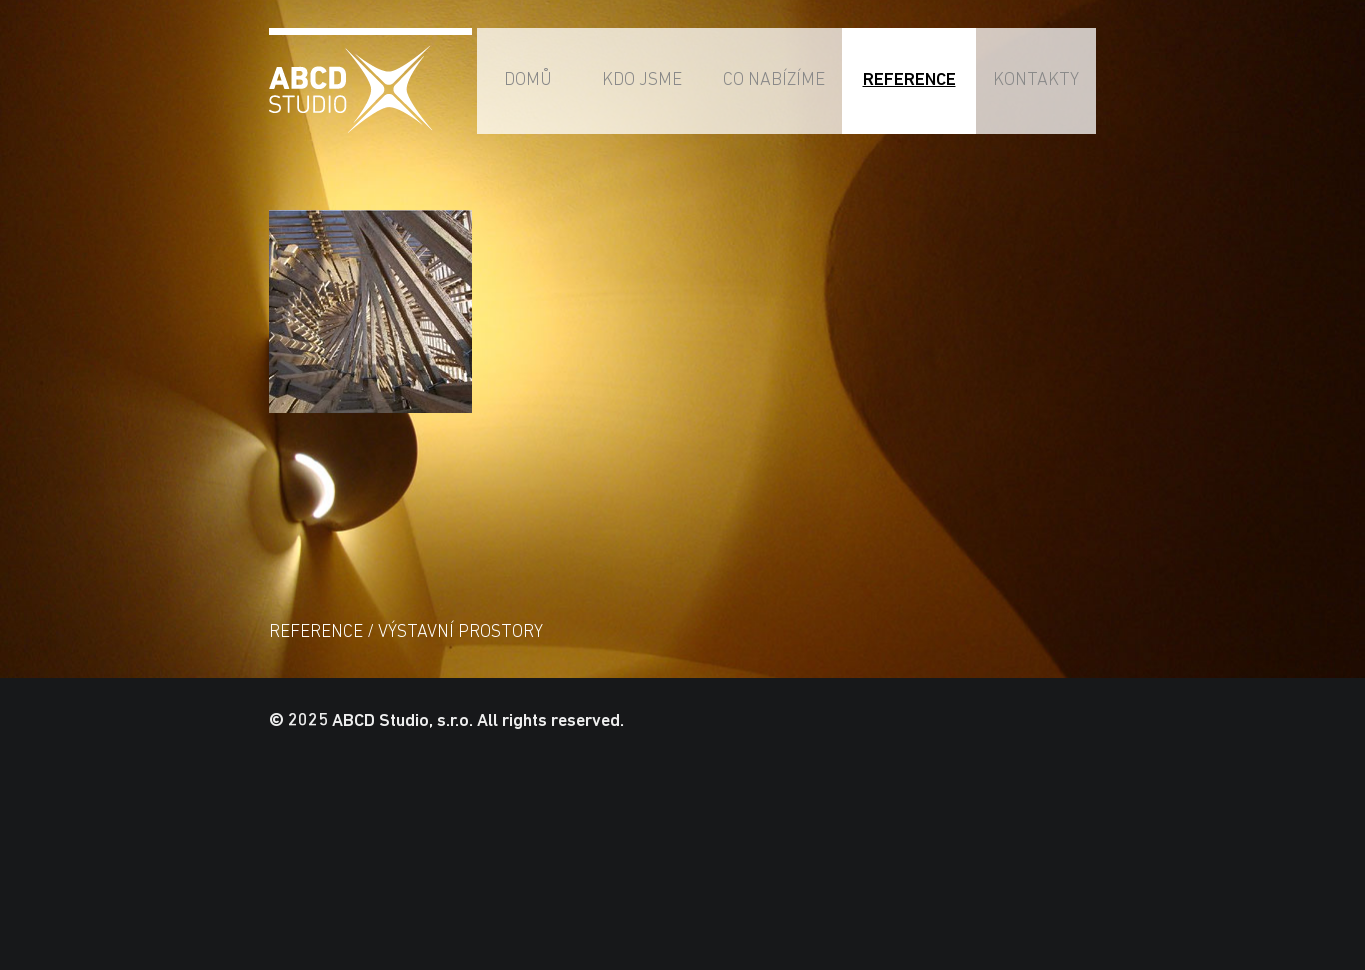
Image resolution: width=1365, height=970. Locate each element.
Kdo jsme (642, 80)
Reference (909, 80)
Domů (528, 80)
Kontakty (1036, 80)
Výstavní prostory (460, 632)
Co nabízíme (774, 80)
